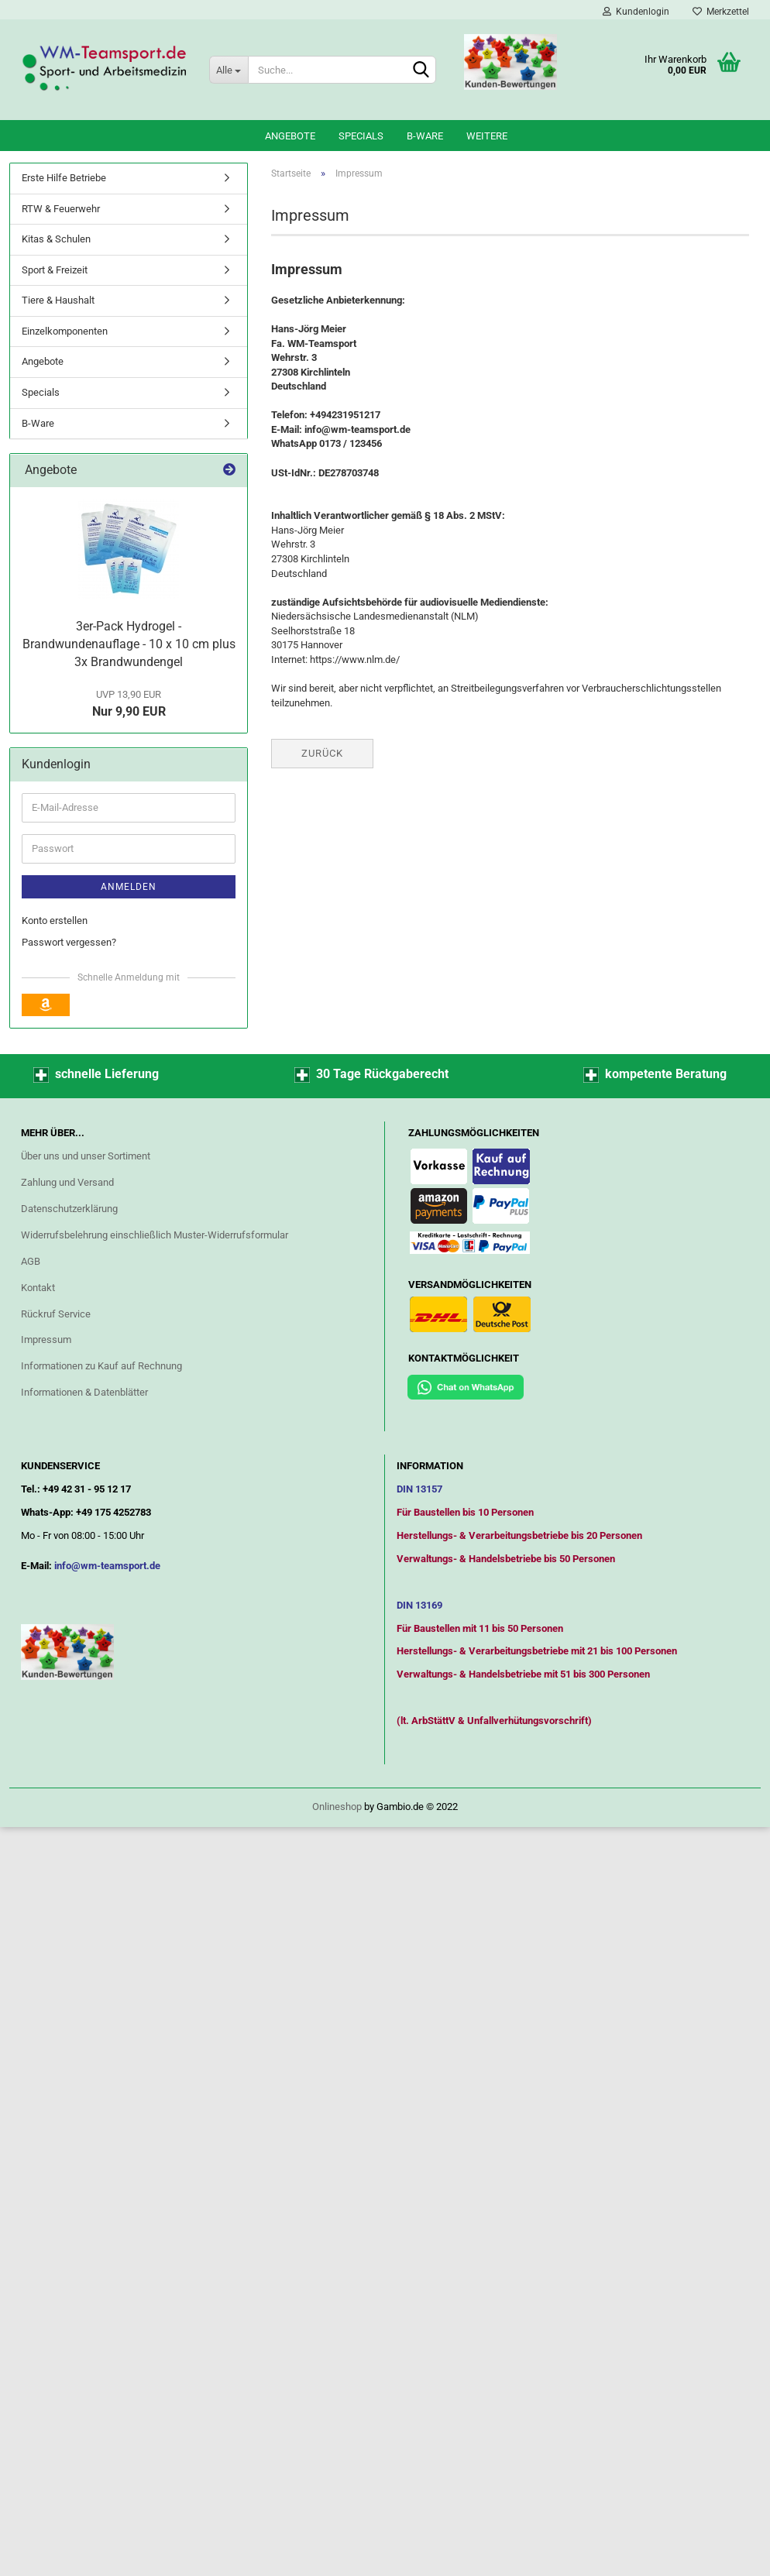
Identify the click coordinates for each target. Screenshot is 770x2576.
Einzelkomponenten (65, 331)
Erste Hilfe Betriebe (64, 178)
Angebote (290, 136)
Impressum (46, 1339)
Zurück (322, 753)
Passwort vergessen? (69, 942)
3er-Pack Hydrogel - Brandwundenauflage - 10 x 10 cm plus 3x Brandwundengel (128, 644)
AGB (30, 1261)
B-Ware (425, 136)
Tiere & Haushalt (58, 300)
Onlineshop (337, 1806)
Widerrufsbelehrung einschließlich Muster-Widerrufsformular (154, 1235)
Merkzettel (721, 11)
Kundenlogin (636, 11)
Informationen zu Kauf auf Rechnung (101, 1366)
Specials (361, 136)
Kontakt (38, 1287)
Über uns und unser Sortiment (85, 1156)
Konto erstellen (55, 920)
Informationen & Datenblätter (84, 1392)
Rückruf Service (56, 1314)
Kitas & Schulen (56, 239)
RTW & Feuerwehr (61, 209)
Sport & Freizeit (55, 270)
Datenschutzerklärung (69, 1208)
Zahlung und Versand (67, 1182)
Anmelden (128, 886)
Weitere (486, 136)
